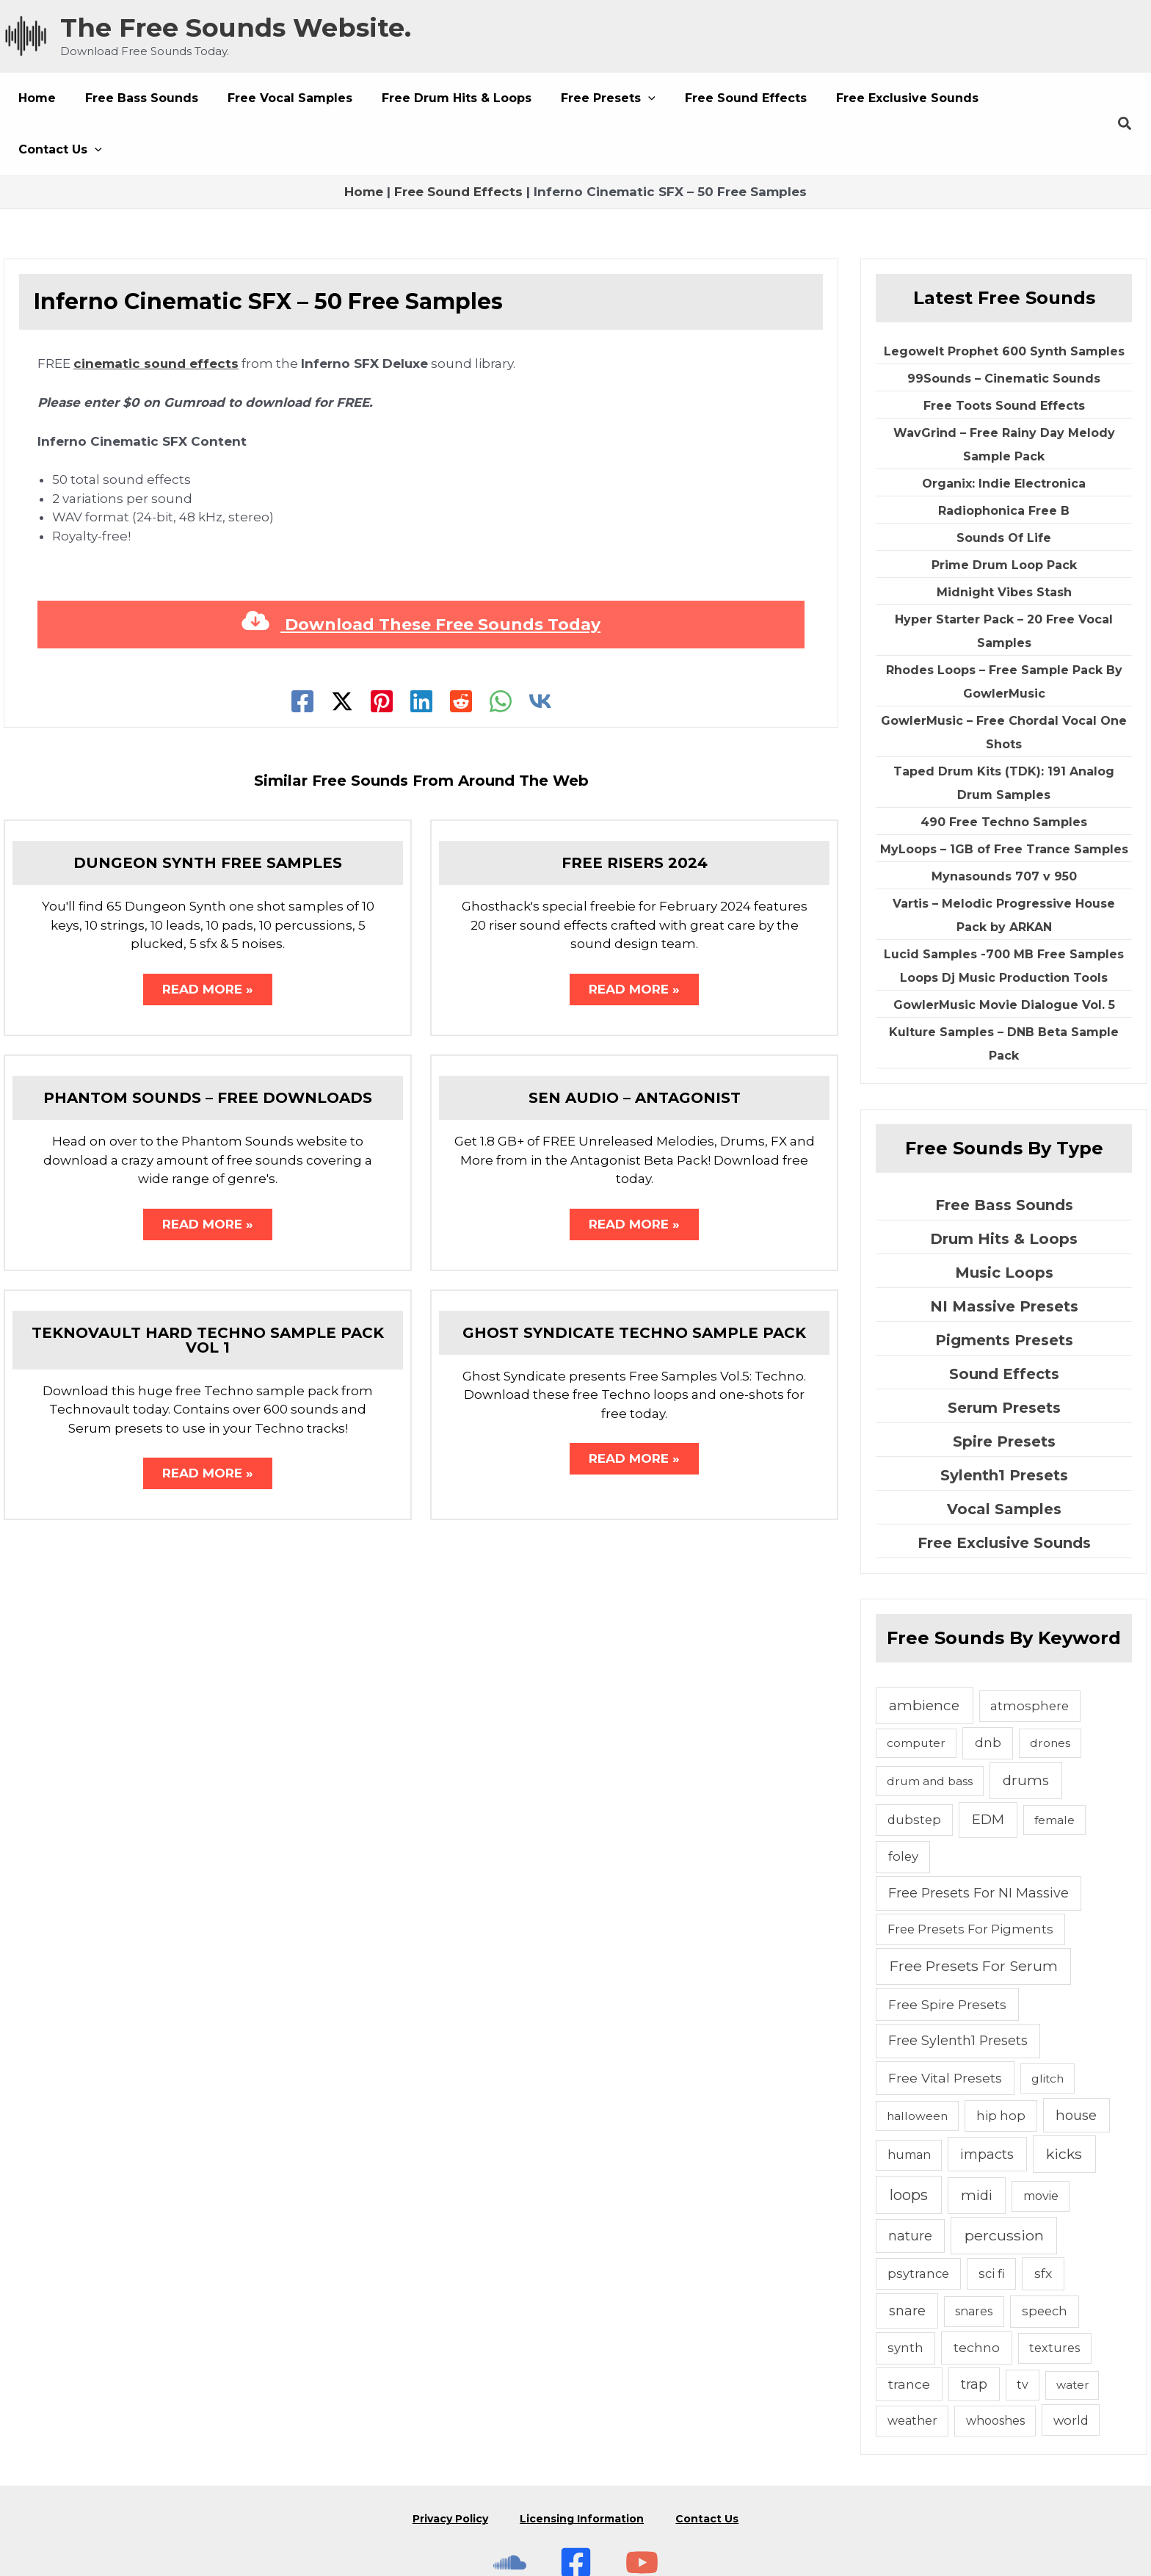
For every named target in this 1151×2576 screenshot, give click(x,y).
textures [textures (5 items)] (1054, 2297)
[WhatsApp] (501, 650)
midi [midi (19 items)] (976, 2143)
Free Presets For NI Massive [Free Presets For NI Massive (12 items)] (978, 1841)
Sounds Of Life (1003, 486)
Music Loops (1004, 1221)
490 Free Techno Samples (1004, 771)
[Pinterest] (382, 650)
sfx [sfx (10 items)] (1043, 2221)
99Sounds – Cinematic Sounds (1003, 327)
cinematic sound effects (156, 312)
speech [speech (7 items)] (1044, 2259)
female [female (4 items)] (1054, 1769)
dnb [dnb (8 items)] (988, 1691)
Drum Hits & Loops (1004, 1187)
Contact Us (712, 2457)
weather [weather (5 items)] (912, 2369)
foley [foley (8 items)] (903, 1805)
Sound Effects (1004, 1322)
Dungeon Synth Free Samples (207, 811)
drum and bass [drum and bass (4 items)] (930, 1730)
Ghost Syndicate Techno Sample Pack (634, 1287)
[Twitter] (342, 650)
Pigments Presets (1004, 1289)
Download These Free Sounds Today (421, 573)
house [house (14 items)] (1076, 2063)
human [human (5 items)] (909, 2103)
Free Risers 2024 (635, 811)
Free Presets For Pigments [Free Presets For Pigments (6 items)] (970, 1877)
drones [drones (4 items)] (1050, 1691)
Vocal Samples (1004, 1457)
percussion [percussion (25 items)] (1004, 2184)
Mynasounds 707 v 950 (1004, 825)
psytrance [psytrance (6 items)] (918, 2222)
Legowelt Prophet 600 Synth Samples (1004, 300)
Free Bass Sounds (1004, 1153)
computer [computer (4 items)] (916, 1691)
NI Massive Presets (1004, 1255)
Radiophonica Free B (1004, 459)
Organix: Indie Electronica (1004, 432)
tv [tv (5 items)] (1022, 2333)
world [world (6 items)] (1071, 2369)
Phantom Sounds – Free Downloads (207, 1049)
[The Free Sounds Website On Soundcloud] (509, 2491)
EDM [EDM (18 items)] (988, 1767)
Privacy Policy (445, 2457)
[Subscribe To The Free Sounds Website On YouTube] (641, 2491)
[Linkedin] (421, 650)
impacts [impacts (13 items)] (987, 2102)
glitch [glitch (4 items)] (1047, 2027)
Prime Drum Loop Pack (1004, 514)
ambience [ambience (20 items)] (924, 1654)
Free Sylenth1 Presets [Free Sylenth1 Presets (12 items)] (958, 1989)
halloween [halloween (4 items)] (917, 2065)
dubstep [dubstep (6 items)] (914, 1768)
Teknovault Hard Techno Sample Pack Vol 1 (208, 1294)
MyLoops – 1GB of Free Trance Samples (1004, 798)
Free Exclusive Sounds (1004, 1491)
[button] (582, 98)
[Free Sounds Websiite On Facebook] (575, 2491)
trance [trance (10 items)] (909, 2332)
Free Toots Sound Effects (1004, 354)
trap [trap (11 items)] (974, 2332)
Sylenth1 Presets (1004, 1424)
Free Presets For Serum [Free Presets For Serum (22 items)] (974, 1914)
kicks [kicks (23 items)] (1064, 2102)
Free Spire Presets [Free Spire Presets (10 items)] (947, 1953)
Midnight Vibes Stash (1004, 541)
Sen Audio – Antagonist (635, 1049)
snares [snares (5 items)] (973, 2260)
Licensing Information (582, 2457)
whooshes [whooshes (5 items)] (995, 2369)
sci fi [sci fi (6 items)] (991, 2222)
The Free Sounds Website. (235, 27)
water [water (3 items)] (1072, 2333)
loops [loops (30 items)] (909, 2143)
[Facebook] (302, 650)
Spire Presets (1004, 1390)
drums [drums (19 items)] (1026, 1729)
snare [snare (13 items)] (907, 2259)
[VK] (540, 650)
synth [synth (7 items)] (905, 2296)
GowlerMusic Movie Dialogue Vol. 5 (1004, 953)
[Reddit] (461, 650)
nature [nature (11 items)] (910, 2184)
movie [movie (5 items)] (1041, 2145)
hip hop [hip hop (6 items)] (1000, 2064)
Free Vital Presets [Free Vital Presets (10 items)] (945, 2026)
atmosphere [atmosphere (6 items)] (1029, 1654)
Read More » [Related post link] (207, 939)
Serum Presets (1004, 1356)
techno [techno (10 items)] (977, 2296)
